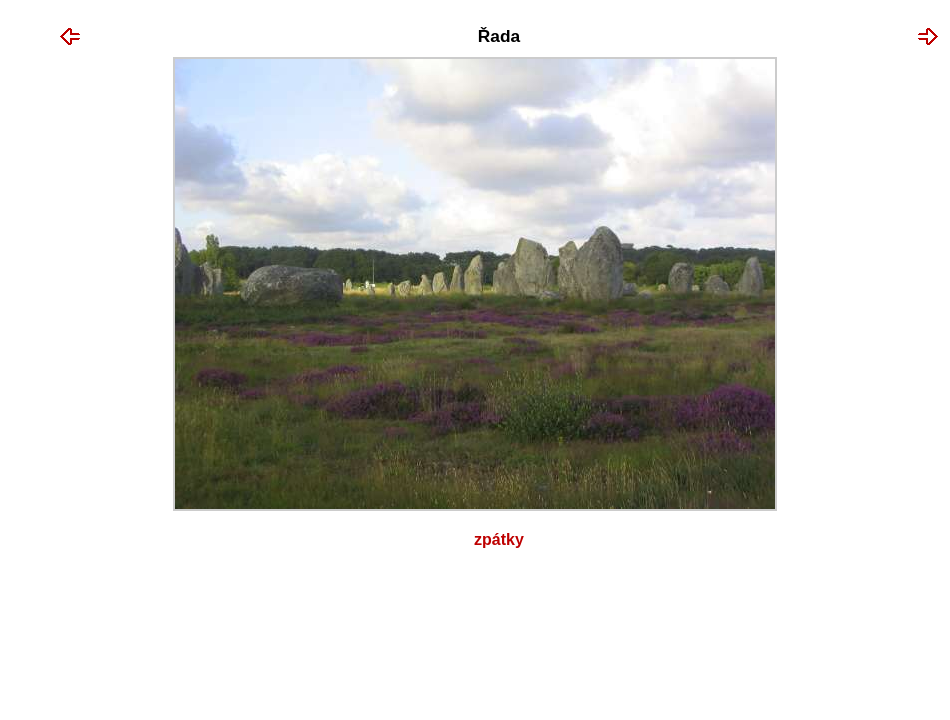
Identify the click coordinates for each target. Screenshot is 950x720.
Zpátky (499, 539)
